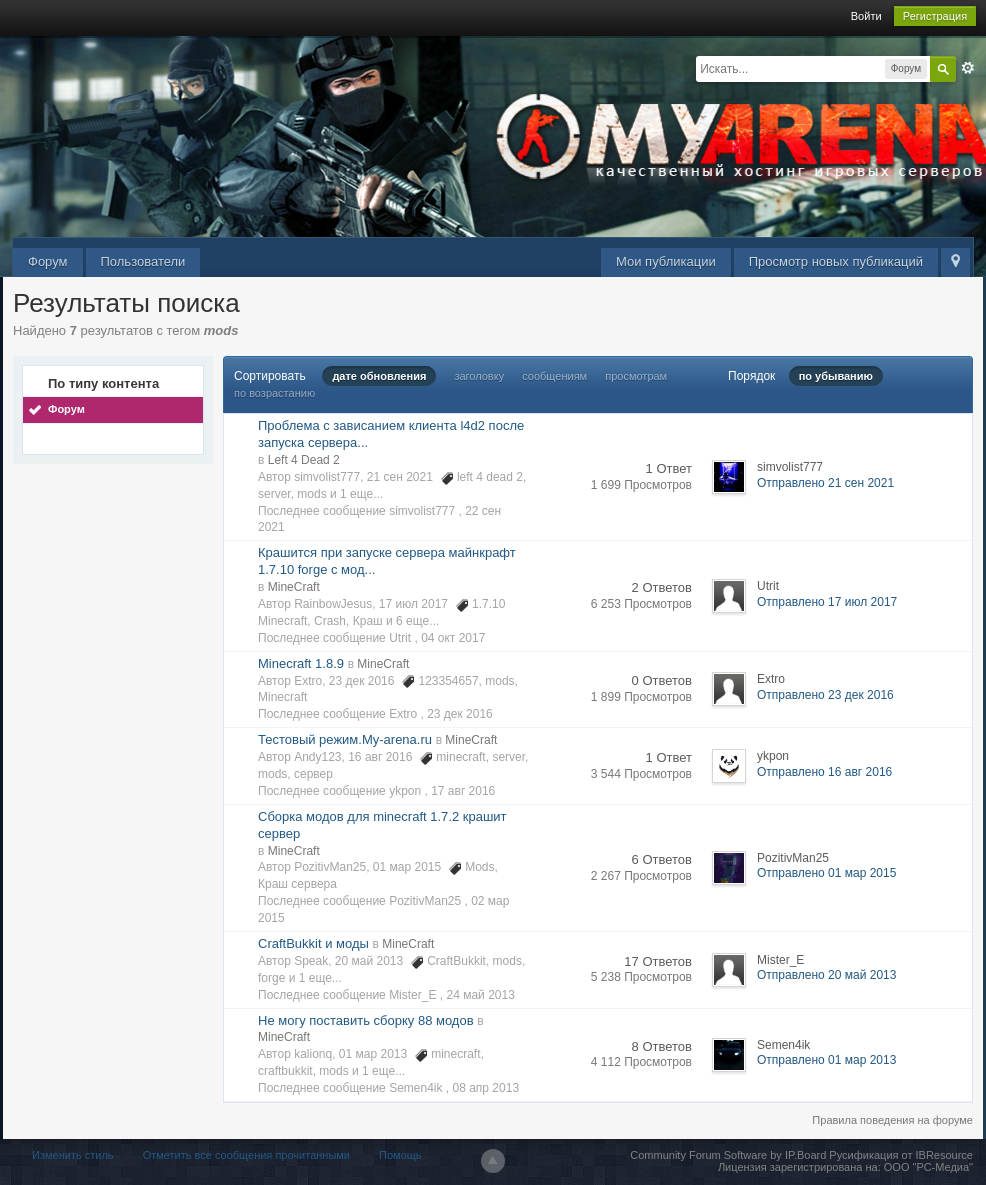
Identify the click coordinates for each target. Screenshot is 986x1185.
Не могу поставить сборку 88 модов (366, 1020)
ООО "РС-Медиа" (928, 1167)
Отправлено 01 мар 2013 (826, 1060)
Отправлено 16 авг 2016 (824, 772)
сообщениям (554, 376)
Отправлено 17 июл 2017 (827, 602)
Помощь (400, 1155)
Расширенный (968, 68)
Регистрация (935, 16)
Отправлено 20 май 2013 (826, 975)
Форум (48, 261)
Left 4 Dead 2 (304, 460)
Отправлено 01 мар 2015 (826, 873)
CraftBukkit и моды (313, 943)
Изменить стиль (73, 1155)
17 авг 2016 (463, 791)
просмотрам (636, 376)
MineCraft (294, 587)
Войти (866, 16)
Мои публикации (666, 261)
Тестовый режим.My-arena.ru (345, 739)
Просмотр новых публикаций (836, 261)
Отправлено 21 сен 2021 (825, 483)
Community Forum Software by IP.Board (728, 1155)
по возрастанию (274, 393)
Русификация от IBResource (899, 1155)
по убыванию (836, 376)
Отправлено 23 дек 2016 (825, 695)
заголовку (479, 376)
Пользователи (143, 261)
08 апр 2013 (486, 1088)
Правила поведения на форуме (892, 1120)
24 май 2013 (480, 995)
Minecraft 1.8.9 (301, 663)
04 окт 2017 (453, 638)
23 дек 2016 (460, 714)
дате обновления (379, 376)
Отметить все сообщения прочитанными (246, 1155)
